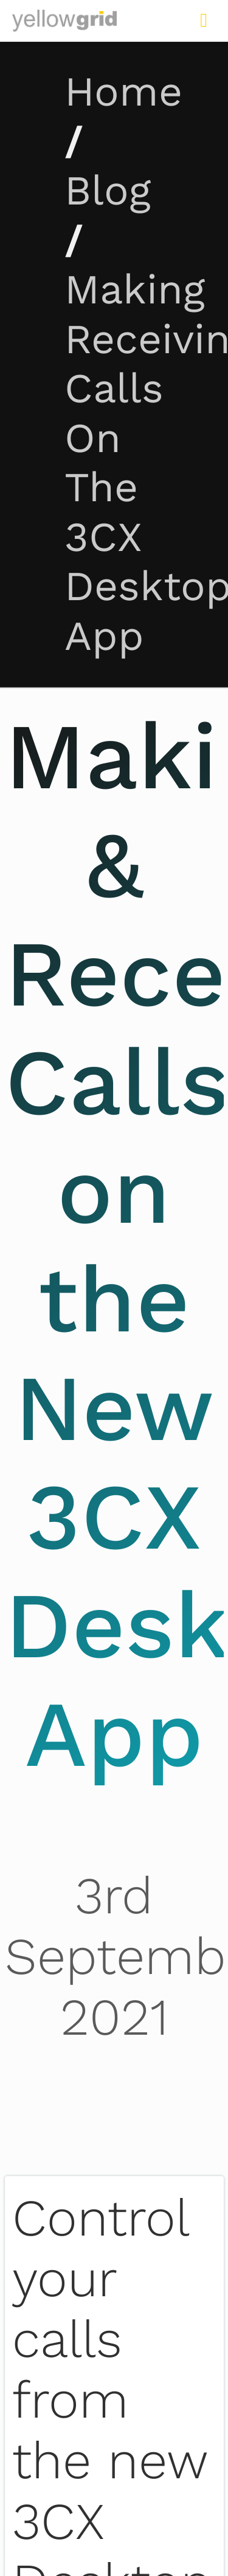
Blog (107, 190)
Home (123, 91)
